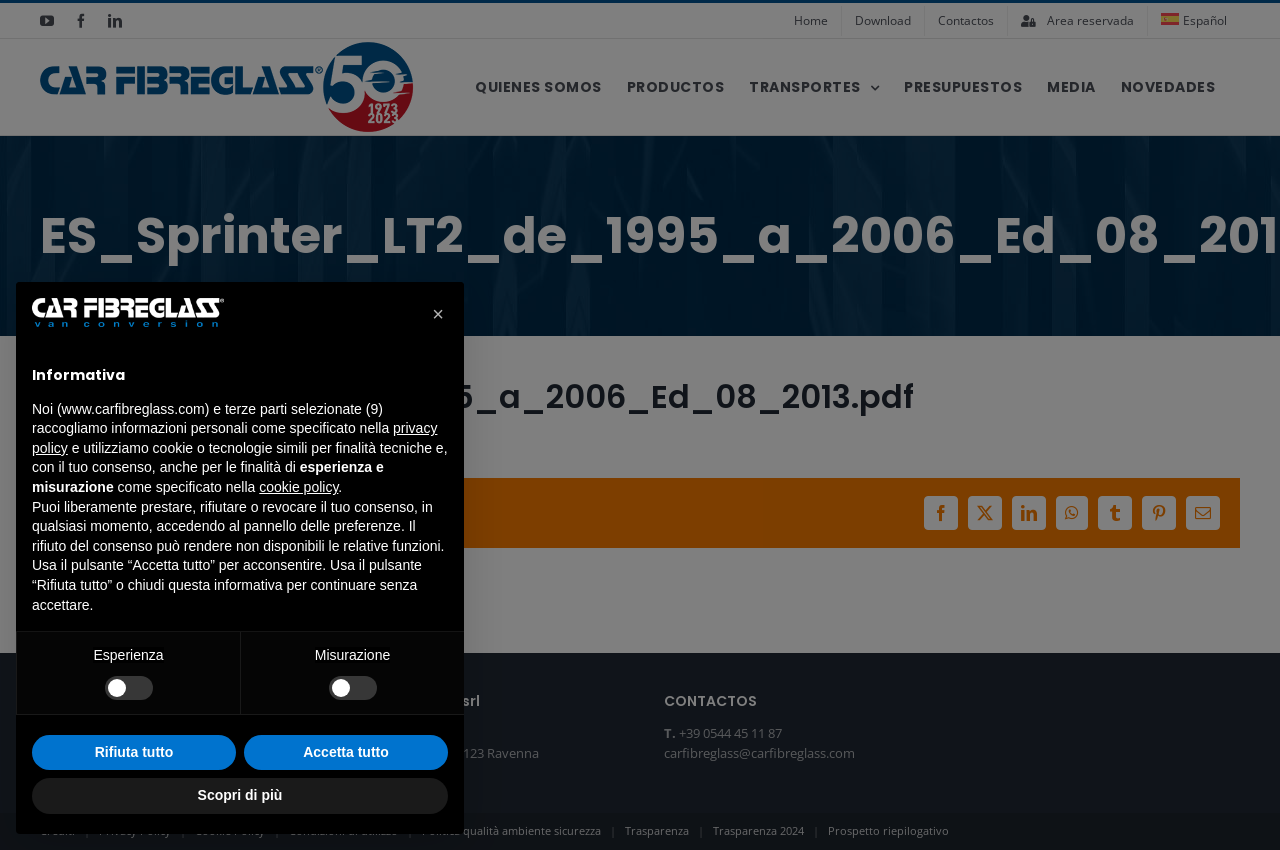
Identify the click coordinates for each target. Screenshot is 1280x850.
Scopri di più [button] (240, 795)
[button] (438, 314)
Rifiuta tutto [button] (134, 752)
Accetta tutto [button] (346, 752)
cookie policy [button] (298, 487)
